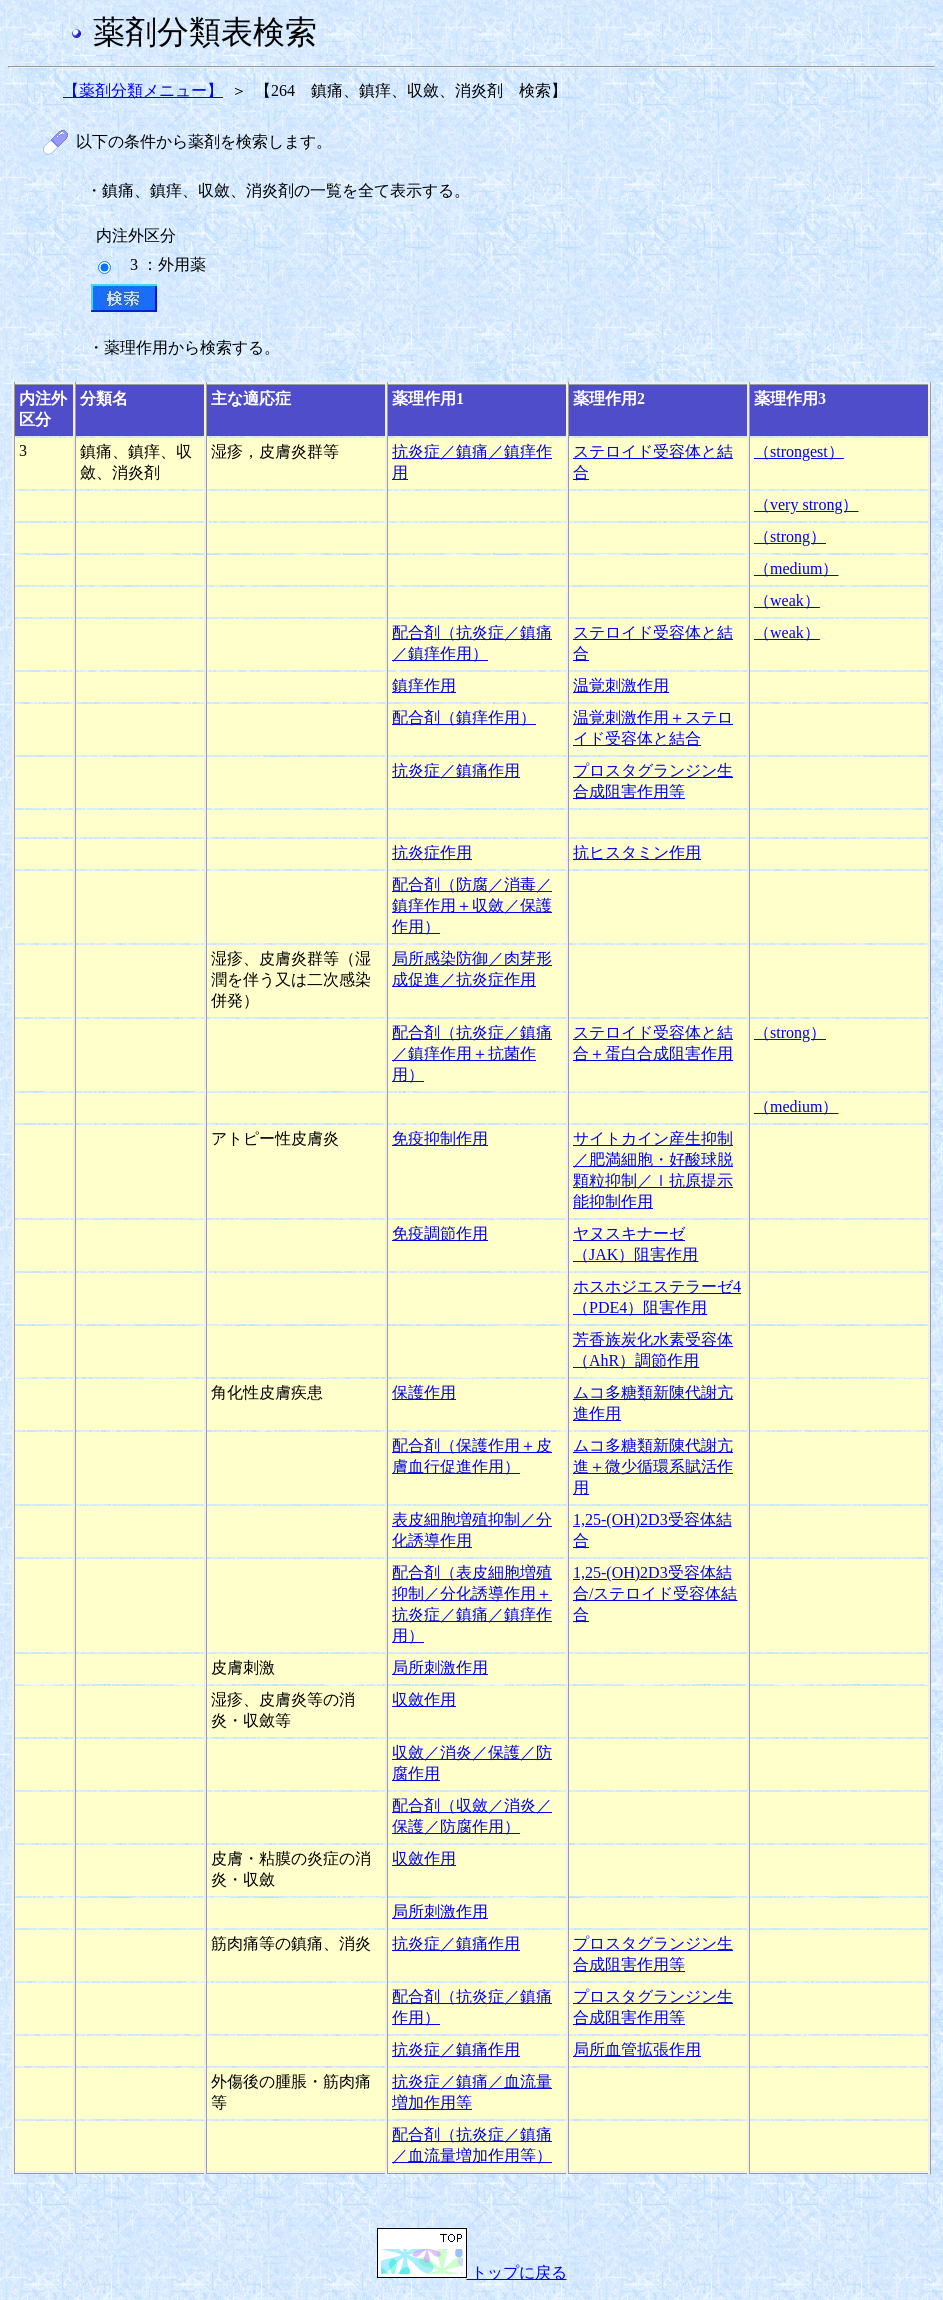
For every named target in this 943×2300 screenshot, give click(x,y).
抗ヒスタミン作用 (637, 852)
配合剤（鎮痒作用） (464, 717)
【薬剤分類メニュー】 (143, 90)
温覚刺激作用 (621, 685)
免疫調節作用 (440, 1233)
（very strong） (806, 504)
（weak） (787, 600)
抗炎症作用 (432, 852)
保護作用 (424, 1392)
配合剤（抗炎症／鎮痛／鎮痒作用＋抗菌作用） (472, 1053)
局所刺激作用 (440, 1667)
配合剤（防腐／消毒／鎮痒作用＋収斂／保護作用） (472, 905)
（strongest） (799, 451)
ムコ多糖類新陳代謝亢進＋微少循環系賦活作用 (653, 1466)
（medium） (796, 568)
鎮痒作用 (424, 685)
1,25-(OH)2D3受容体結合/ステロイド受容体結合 (655, 1593)
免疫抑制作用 (440, 1138)
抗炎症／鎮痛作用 (456, 770)
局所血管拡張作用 (637, 2049)
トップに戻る (472, 2272)
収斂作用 (424, 1699)
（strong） (790, 536)
